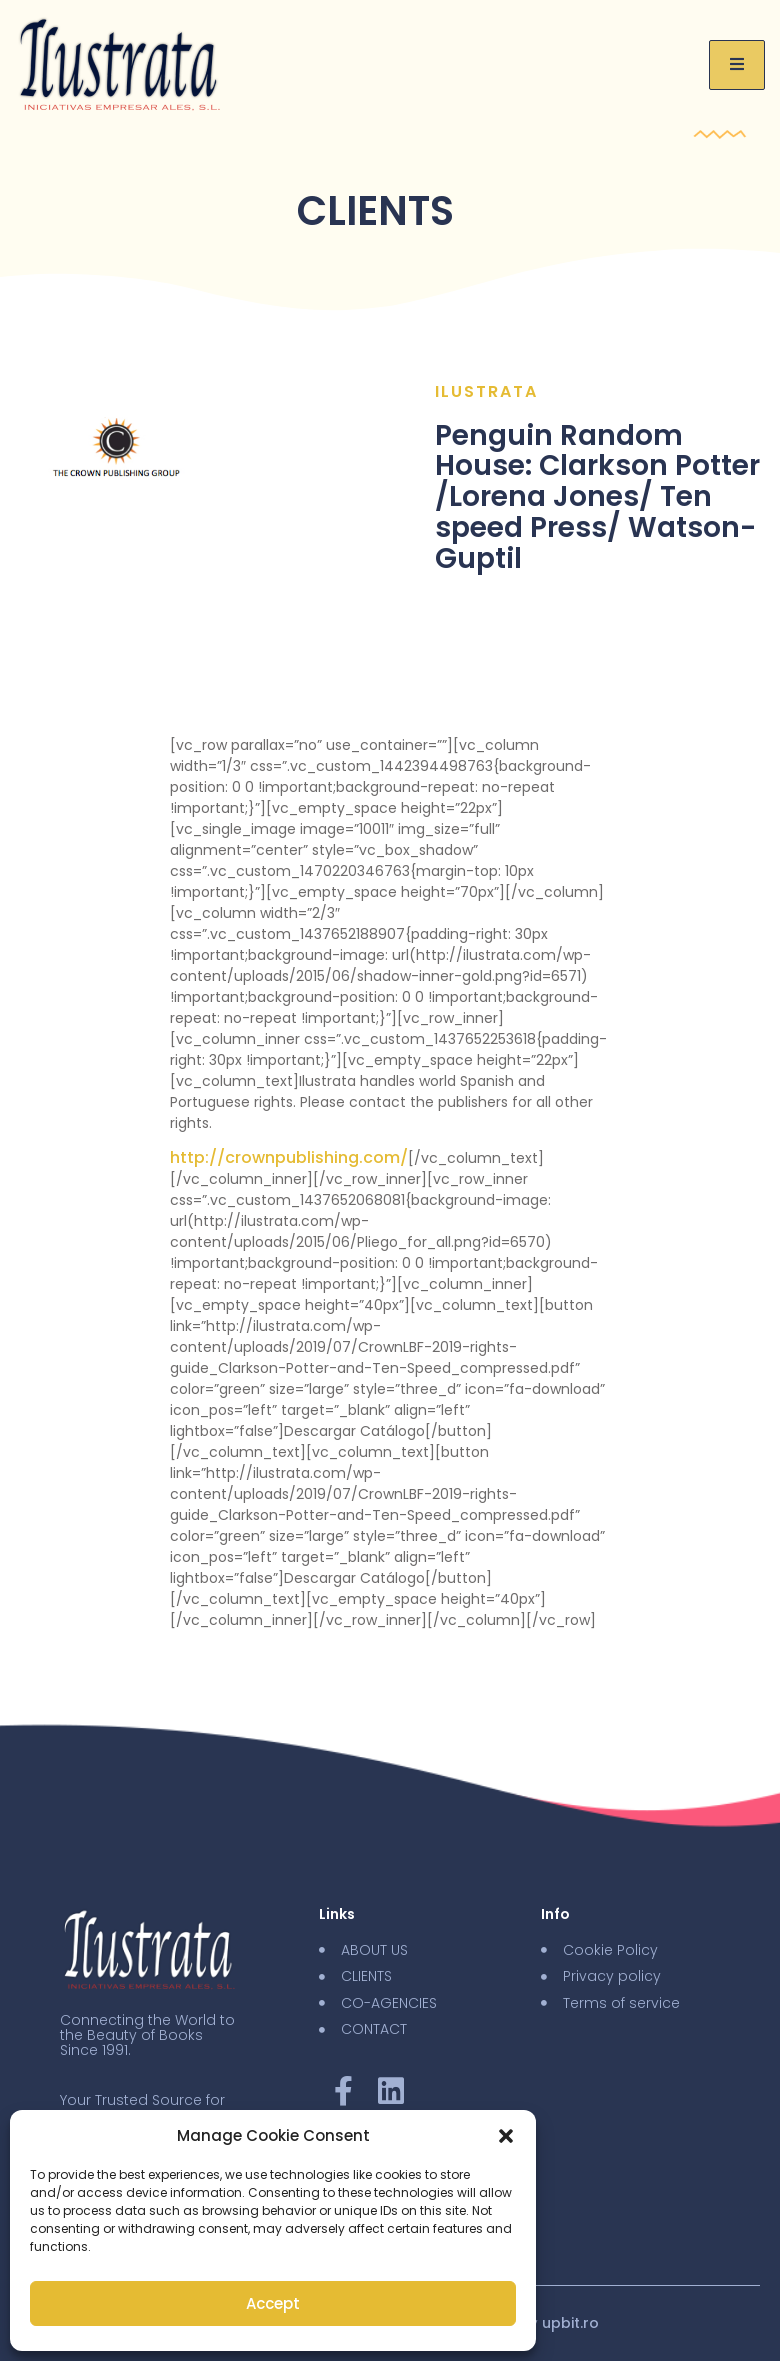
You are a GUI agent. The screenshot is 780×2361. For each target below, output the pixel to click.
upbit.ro (570, 2323)
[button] (506, 2136)
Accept (273, 2303)
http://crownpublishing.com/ (289, 1157)
